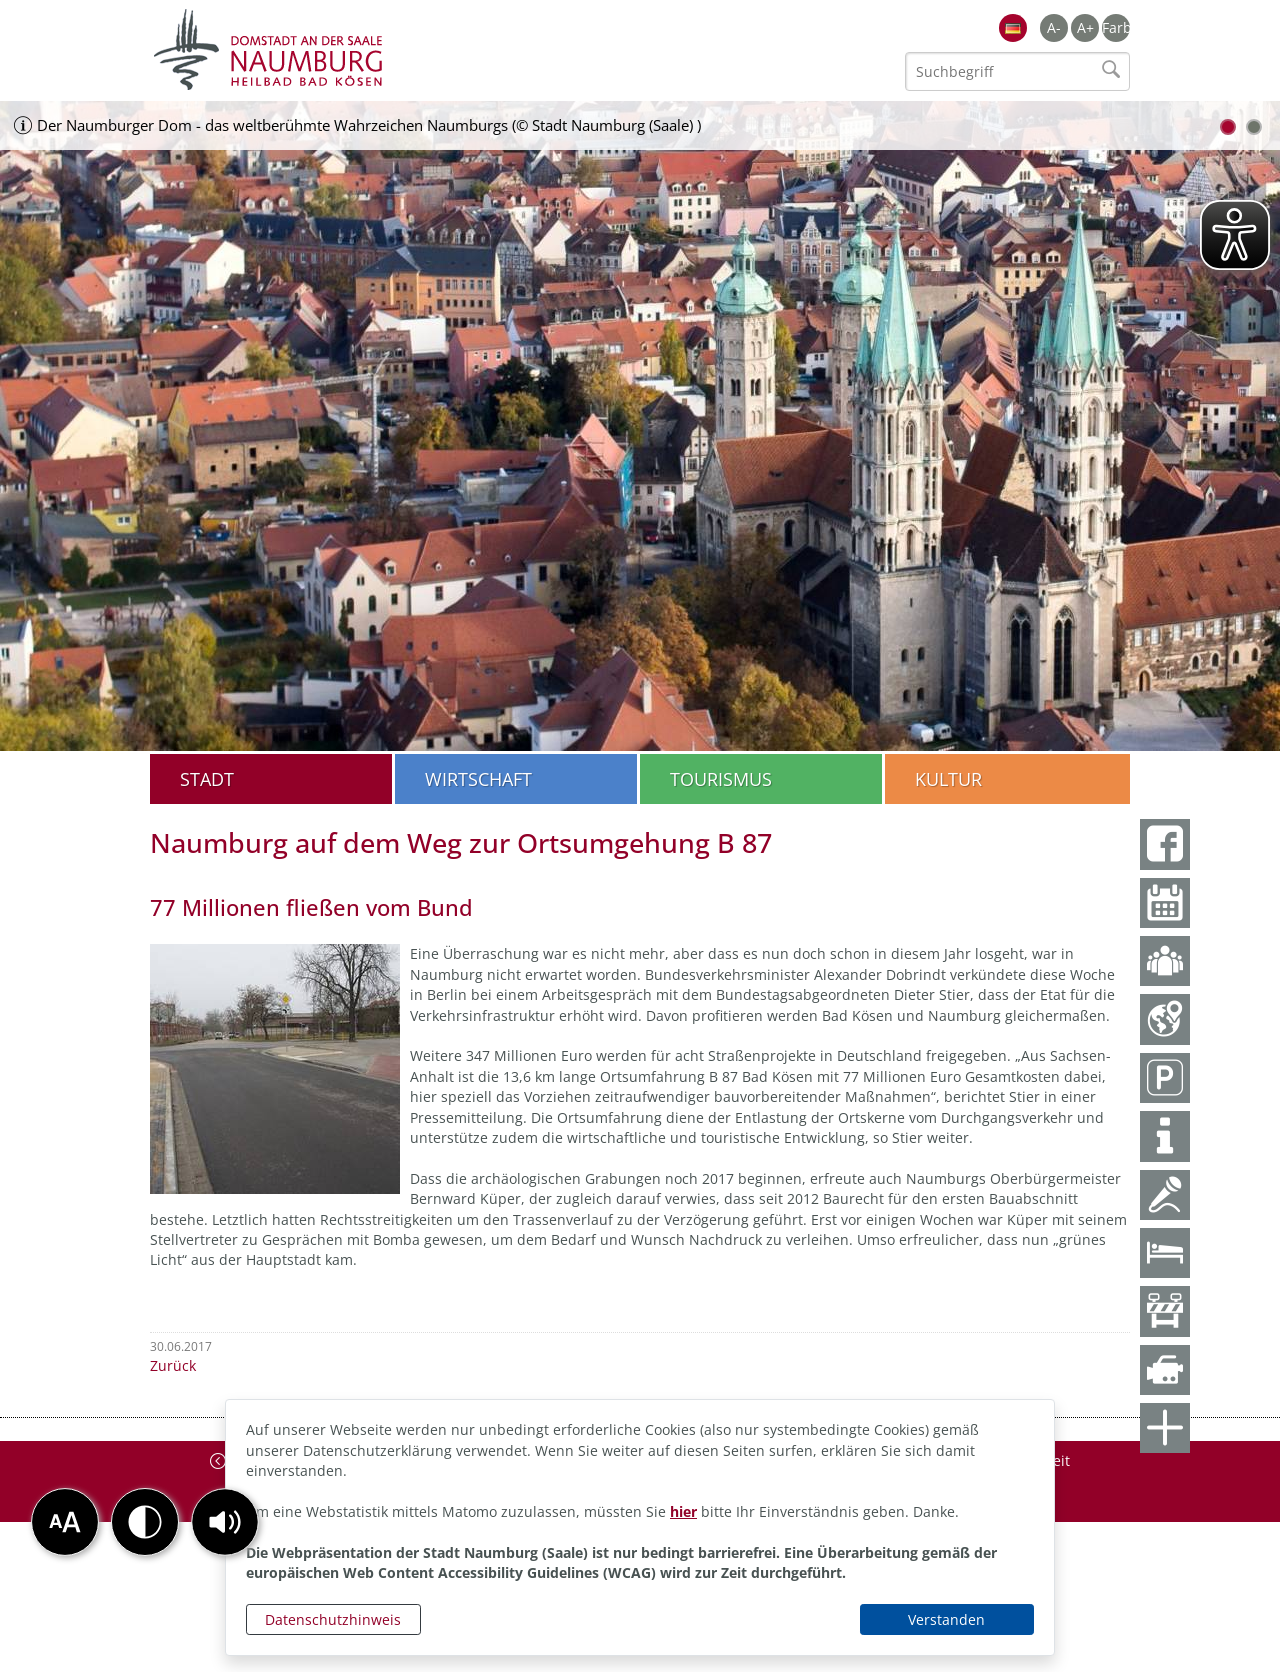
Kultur (948, 779)
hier (683, 1511)
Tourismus (721, 779)
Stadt (207, 779)
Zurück (173, 1365)
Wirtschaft (478, 779)
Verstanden (946, 1619)
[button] (225, 1522)
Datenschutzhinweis (333, 1619)
